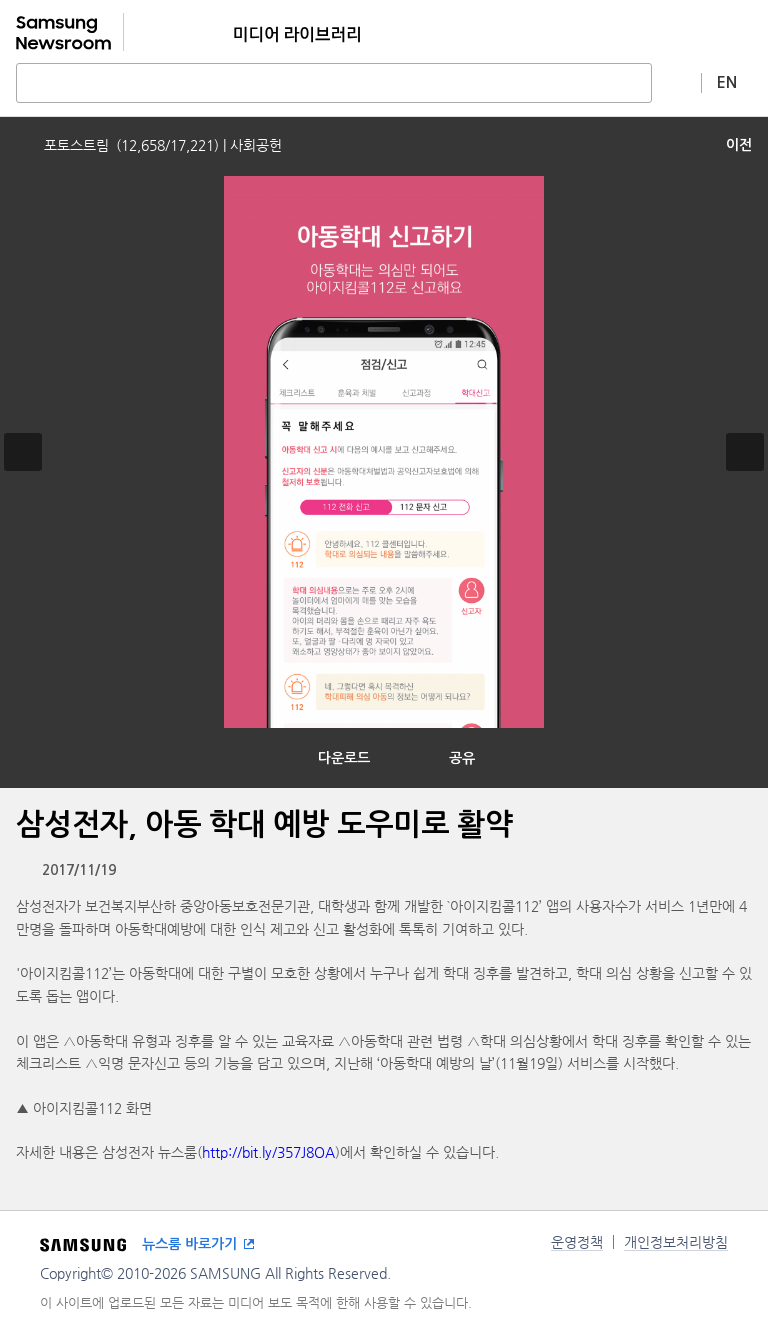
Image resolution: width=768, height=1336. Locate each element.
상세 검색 (677, 82)
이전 (739, 145)
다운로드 (344, 758)
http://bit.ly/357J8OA (268, 1152)
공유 (462, 758)
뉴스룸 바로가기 (189, 1244)
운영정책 (577, 1242)
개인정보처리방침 (676, 1242)
